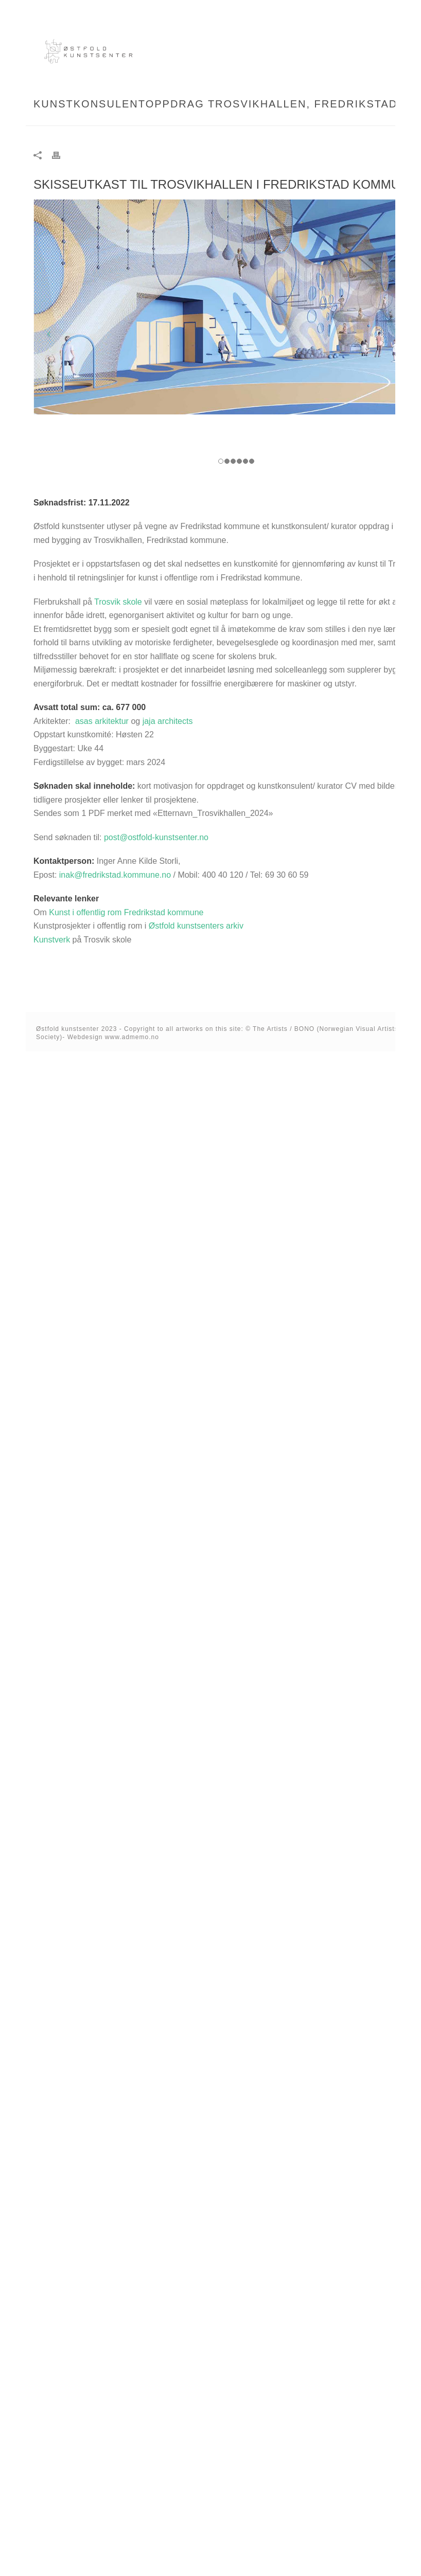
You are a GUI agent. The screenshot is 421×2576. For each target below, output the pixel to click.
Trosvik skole (118, 601)
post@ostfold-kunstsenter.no (156, 837)
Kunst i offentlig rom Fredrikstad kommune (126, 912)
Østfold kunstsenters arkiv (196, 925)
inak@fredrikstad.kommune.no (115, 874)
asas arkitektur (102, 721)
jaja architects (168, 721)
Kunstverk (51, 939)
